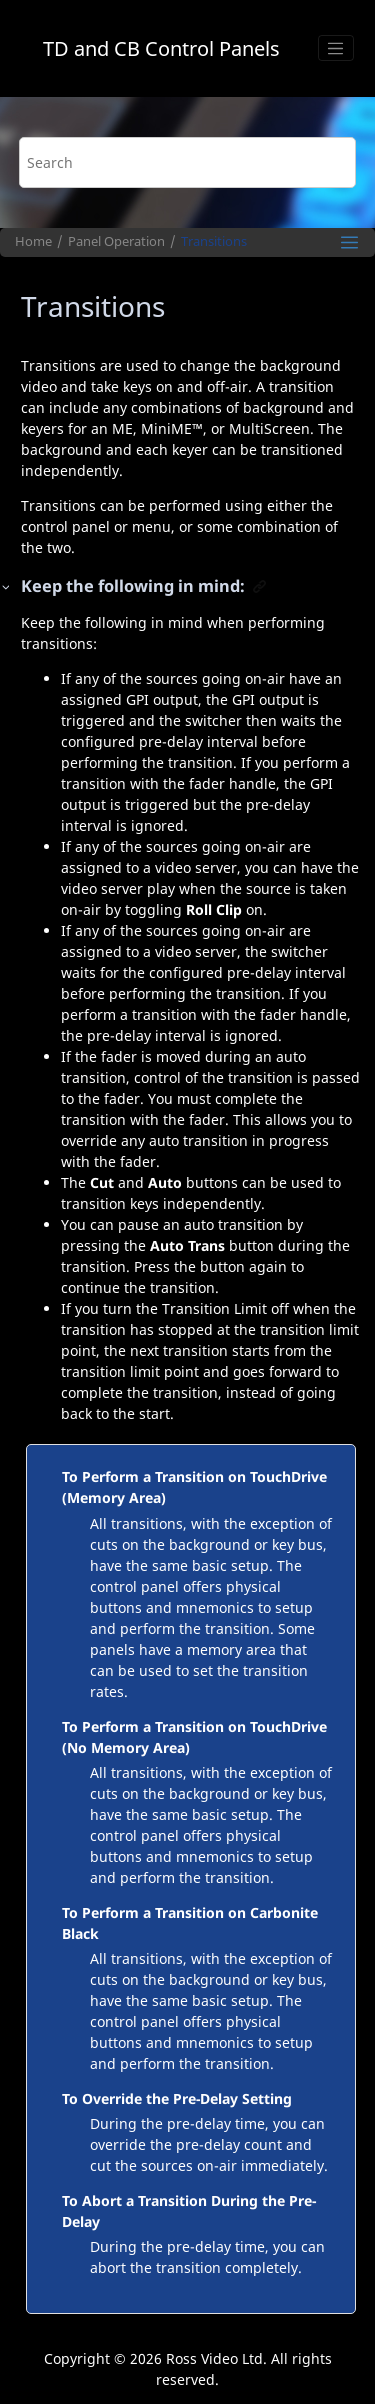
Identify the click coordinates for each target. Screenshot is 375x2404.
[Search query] (188, 162)
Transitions (214, 241)
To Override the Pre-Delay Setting (177, 2098)
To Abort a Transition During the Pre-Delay (189, 2211)
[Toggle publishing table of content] (349, 242)
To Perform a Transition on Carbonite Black (190, 1923)
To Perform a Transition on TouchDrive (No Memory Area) (194, 1737)
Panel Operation (116, 241)
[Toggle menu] (336, 48)
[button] (7, 586)
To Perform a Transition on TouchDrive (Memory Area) (194, 1487)
